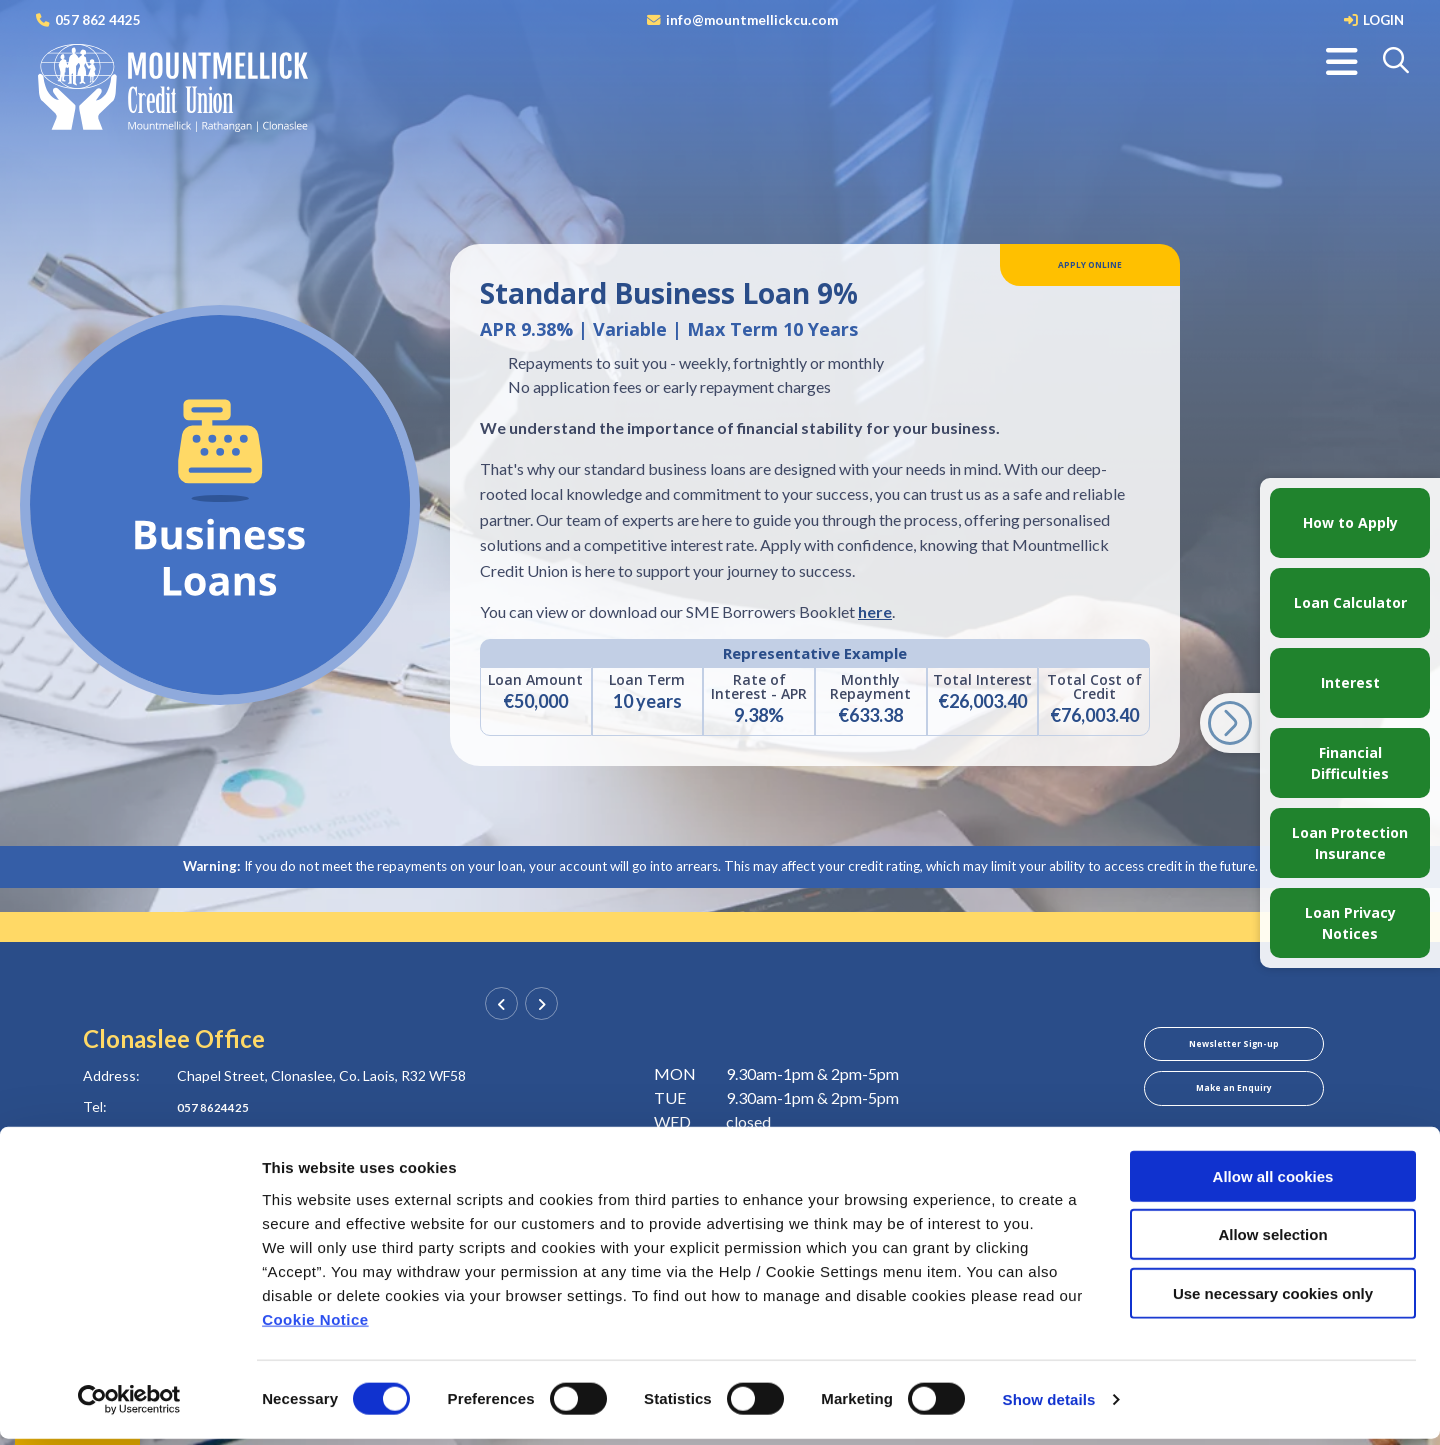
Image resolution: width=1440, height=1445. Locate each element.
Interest (1350, 682)
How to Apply (1350, 522)
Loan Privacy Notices (1350, 923)
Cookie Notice (315, 1324)
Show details (1049, 1405)
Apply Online (1090, 270)
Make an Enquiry (1233, 1103)
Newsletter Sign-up (1234, 1049)
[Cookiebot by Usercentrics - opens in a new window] (129, 1406)
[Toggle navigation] (1342, 62)
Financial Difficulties (1350, 763)
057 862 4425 (98, 19)
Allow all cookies (1273, 1181)
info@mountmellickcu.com (751, 19)
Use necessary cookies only (1273, 1298)
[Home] (170, 89)
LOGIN (1382, 19)
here (875, 611)
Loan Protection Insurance (1350, 843)
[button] (1397, 62)
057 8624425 (218, 1106)
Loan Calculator (1350, 602)
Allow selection (1272, 1240)
